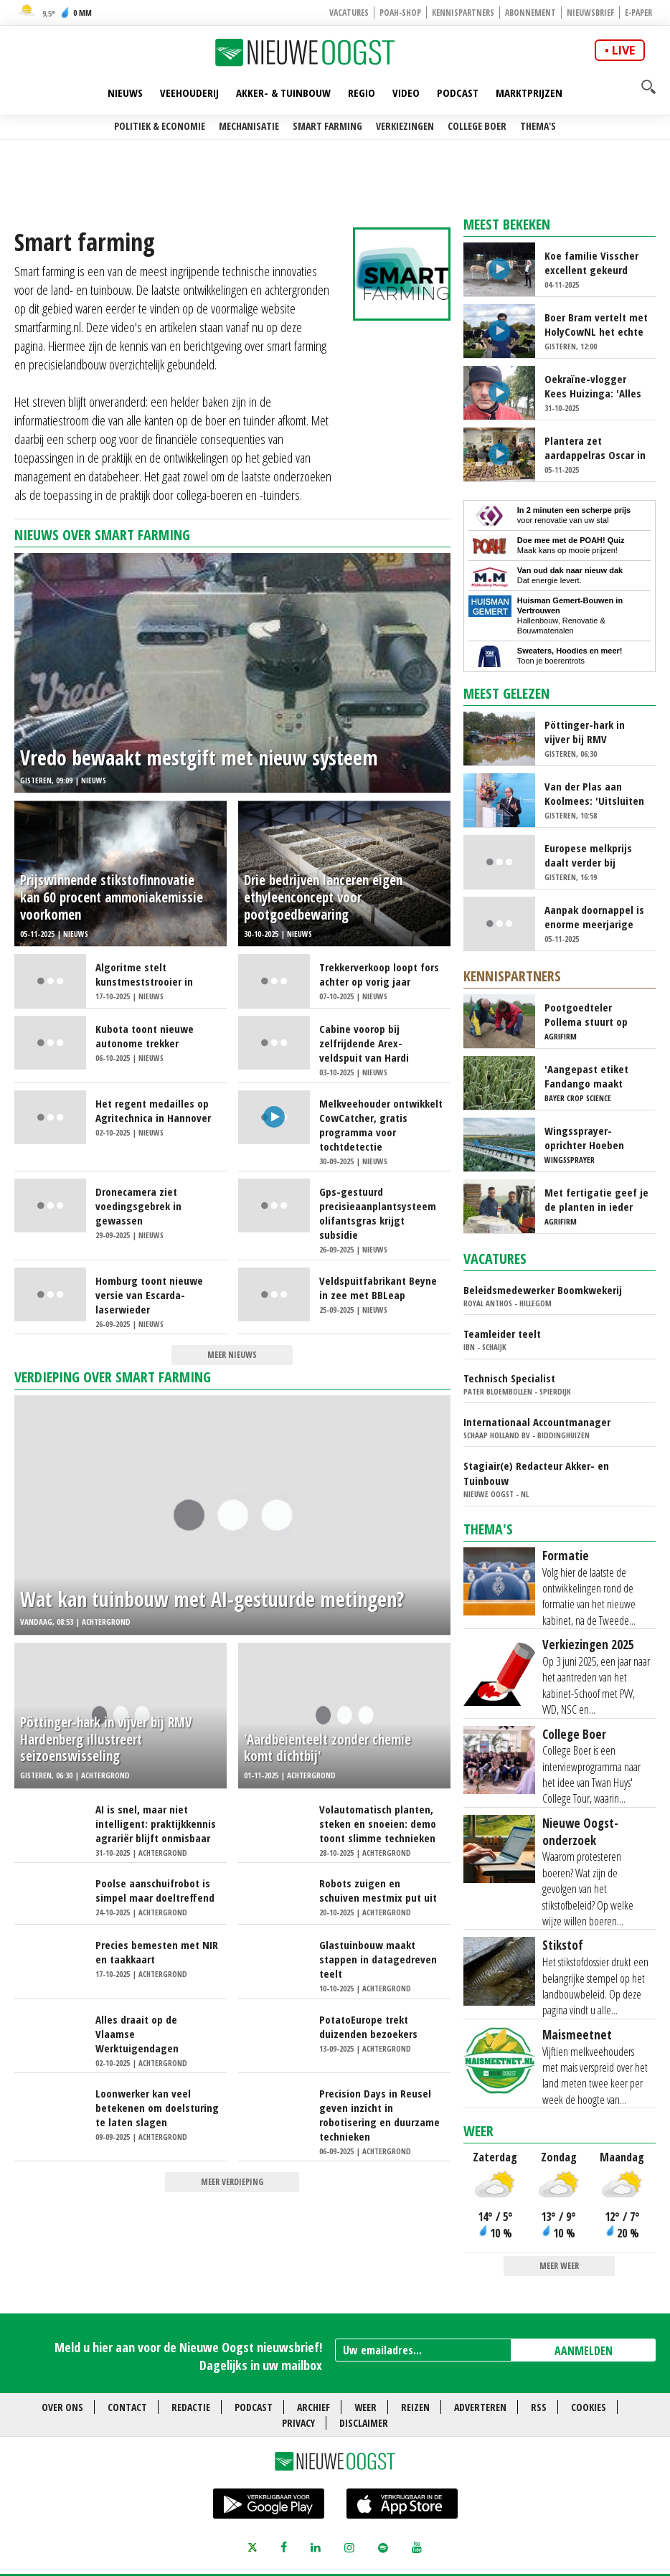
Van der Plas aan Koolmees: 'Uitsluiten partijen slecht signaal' (594, 793)
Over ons (62, 2407)
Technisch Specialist (509, 1378)
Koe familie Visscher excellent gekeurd (591, 262)
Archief (313, 2407)
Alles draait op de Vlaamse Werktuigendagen (137, 2033)
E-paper (638, 12)
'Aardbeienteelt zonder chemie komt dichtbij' (327, 1749)
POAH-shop (400, 12)
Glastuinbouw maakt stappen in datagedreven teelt (378, 1959)
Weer (478, 2131)
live (623, 50)
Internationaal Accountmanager (536, 1422)
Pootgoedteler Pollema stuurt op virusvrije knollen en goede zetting (591, 1014)
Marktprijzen (529, 92)
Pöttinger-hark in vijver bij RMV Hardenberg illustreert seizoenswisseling (106, 1739)
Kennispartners (463, 12)
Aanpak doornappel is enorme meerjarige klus (594, 916)
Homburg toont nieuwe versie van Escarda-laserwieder (149, 1294)
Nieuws (125, 92)
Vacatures (349, 12)
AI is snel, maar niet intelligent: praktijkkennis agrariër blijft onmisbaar (155, 1823)
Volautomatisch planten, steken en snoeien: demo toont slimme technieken (377, 1823)
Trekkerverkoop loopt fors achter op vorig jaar (379, 974)
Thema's (538, 126)
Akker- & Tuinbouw (283, 92)
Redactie (190, 2407)
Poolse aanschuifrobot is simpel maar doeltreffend (154, 1890)
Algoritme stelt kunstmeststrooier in (144, 974)
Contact (127, 2407)
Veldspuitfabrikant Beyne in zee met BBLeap (378, 1287)
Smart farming (327, 126)
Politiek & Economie (159, 126)
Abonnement (530, 12)
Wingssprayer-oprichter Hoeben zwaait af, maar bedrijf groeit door (587, 1137)
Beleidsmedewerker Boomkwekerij (542, 1290)
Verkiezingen (405, 126)
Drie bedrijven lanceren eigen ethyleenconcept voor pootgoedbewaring (323, 897)
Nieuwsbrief (590, 12)
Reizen (415, 2407)
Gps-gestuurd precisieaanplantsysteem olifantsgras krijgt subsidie (377, 1213)
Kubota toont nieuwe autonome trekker (144, 1036)
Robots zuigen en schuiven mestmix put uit (378, 1890)
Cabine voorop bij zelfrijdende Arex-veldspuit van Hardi (364, 1043)
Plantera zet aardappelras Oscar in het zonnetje (595, 447)
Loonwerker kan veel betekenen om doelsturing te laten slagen (157, 2107)
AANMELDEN (584, 2351)
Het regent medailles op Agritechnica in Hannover (153, 1110)
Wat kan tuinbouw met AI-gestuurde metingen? (212, 1599)
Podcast (457, 92)
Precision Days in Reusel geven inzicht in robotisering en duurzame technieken (379, 2114)
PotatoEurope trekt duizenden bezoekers (368, 2026)
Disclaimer (363, 2423)
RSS (539, 2407)
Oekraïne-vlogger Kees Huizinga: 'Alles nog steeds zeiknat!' (592, 386)
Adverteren (480, 2407)
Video (406, 92)
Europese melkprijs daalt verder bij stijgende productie (590, 855)
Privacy (298, 2423)
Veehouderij (189, 92)
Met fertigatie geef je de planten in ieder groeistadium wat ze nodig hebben (596, 1199)
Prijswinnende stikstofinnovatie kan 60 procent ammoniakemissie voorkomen (111, 897)
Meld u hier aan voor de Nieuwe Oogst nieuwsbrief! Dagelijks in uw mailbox (188, 2356)
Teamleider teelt (502, 1333)
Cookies (588, 2407)
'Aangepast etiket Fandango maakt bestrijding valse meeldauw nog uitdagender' (586, 1076)
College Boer (477, 126)
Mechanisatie (249, 126)
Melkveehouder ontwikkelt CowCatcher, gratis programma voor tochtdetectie (381, 1124)
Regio (361, 92)
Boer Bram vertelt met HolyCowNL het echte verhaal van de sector (596, 324)
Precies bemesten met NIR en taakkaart (156, 1952)
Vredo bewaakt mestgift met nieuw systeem (199, 757)
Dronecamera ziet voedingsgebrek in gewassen (138, 1205)
